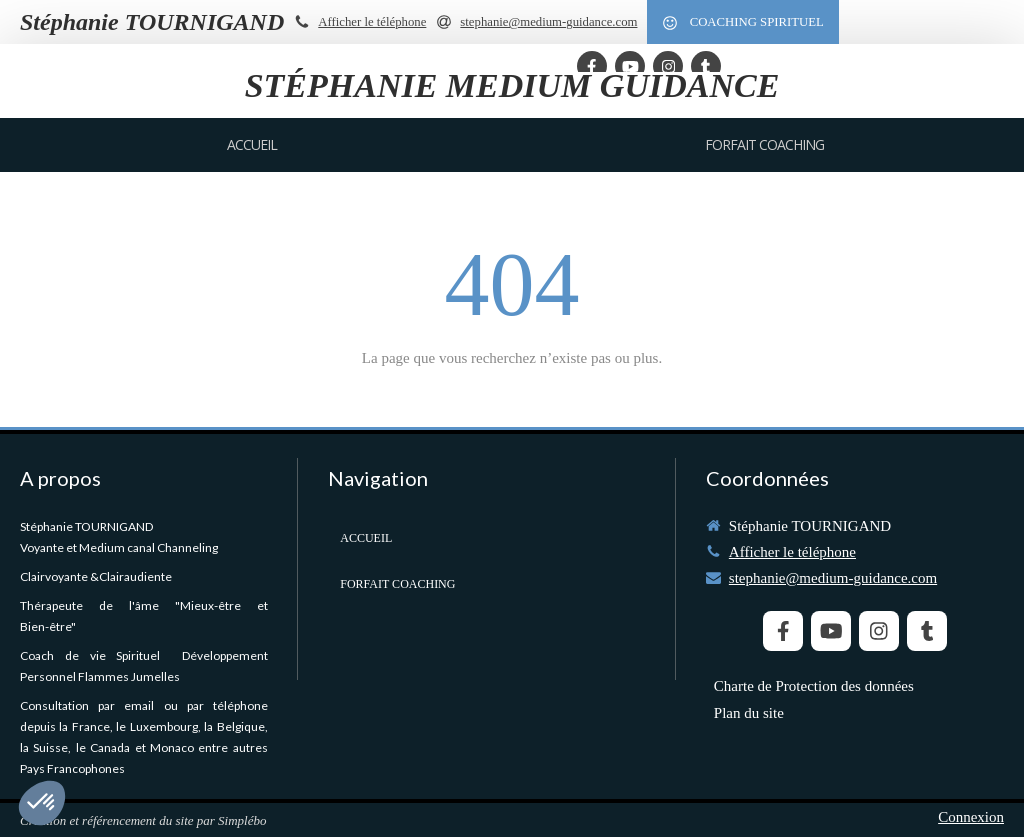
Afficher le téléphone (372, 22)
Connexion (971, 817)
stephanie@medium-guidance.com (833, 578)
